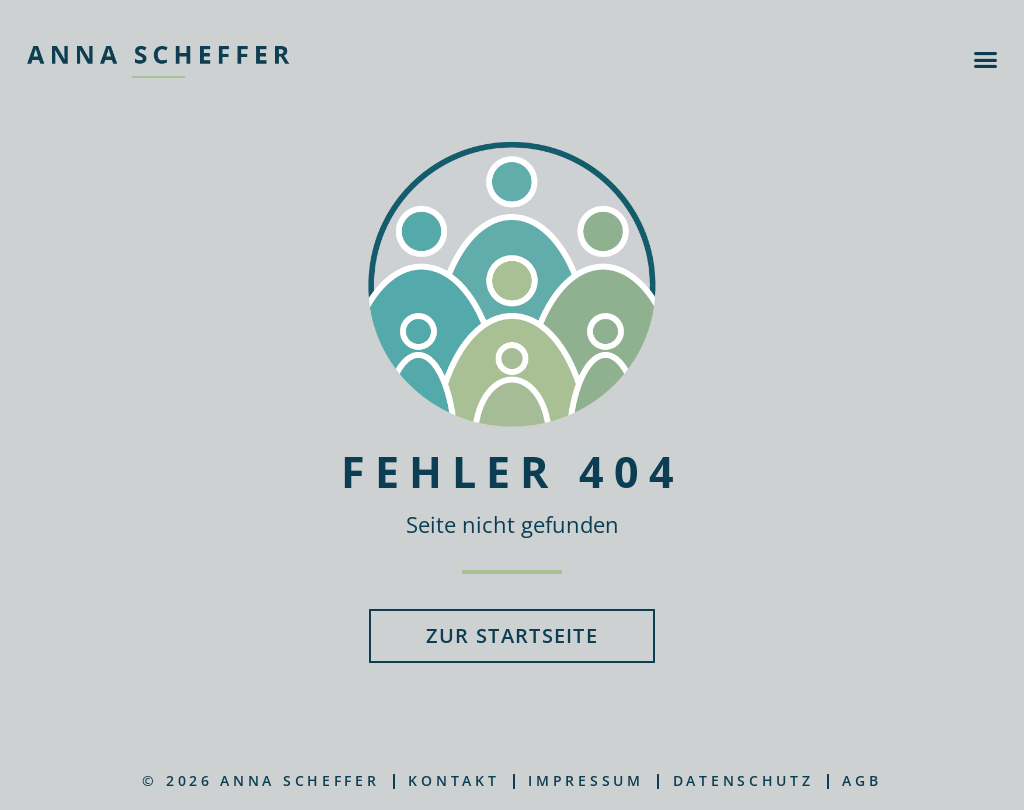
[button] (985, 60)
